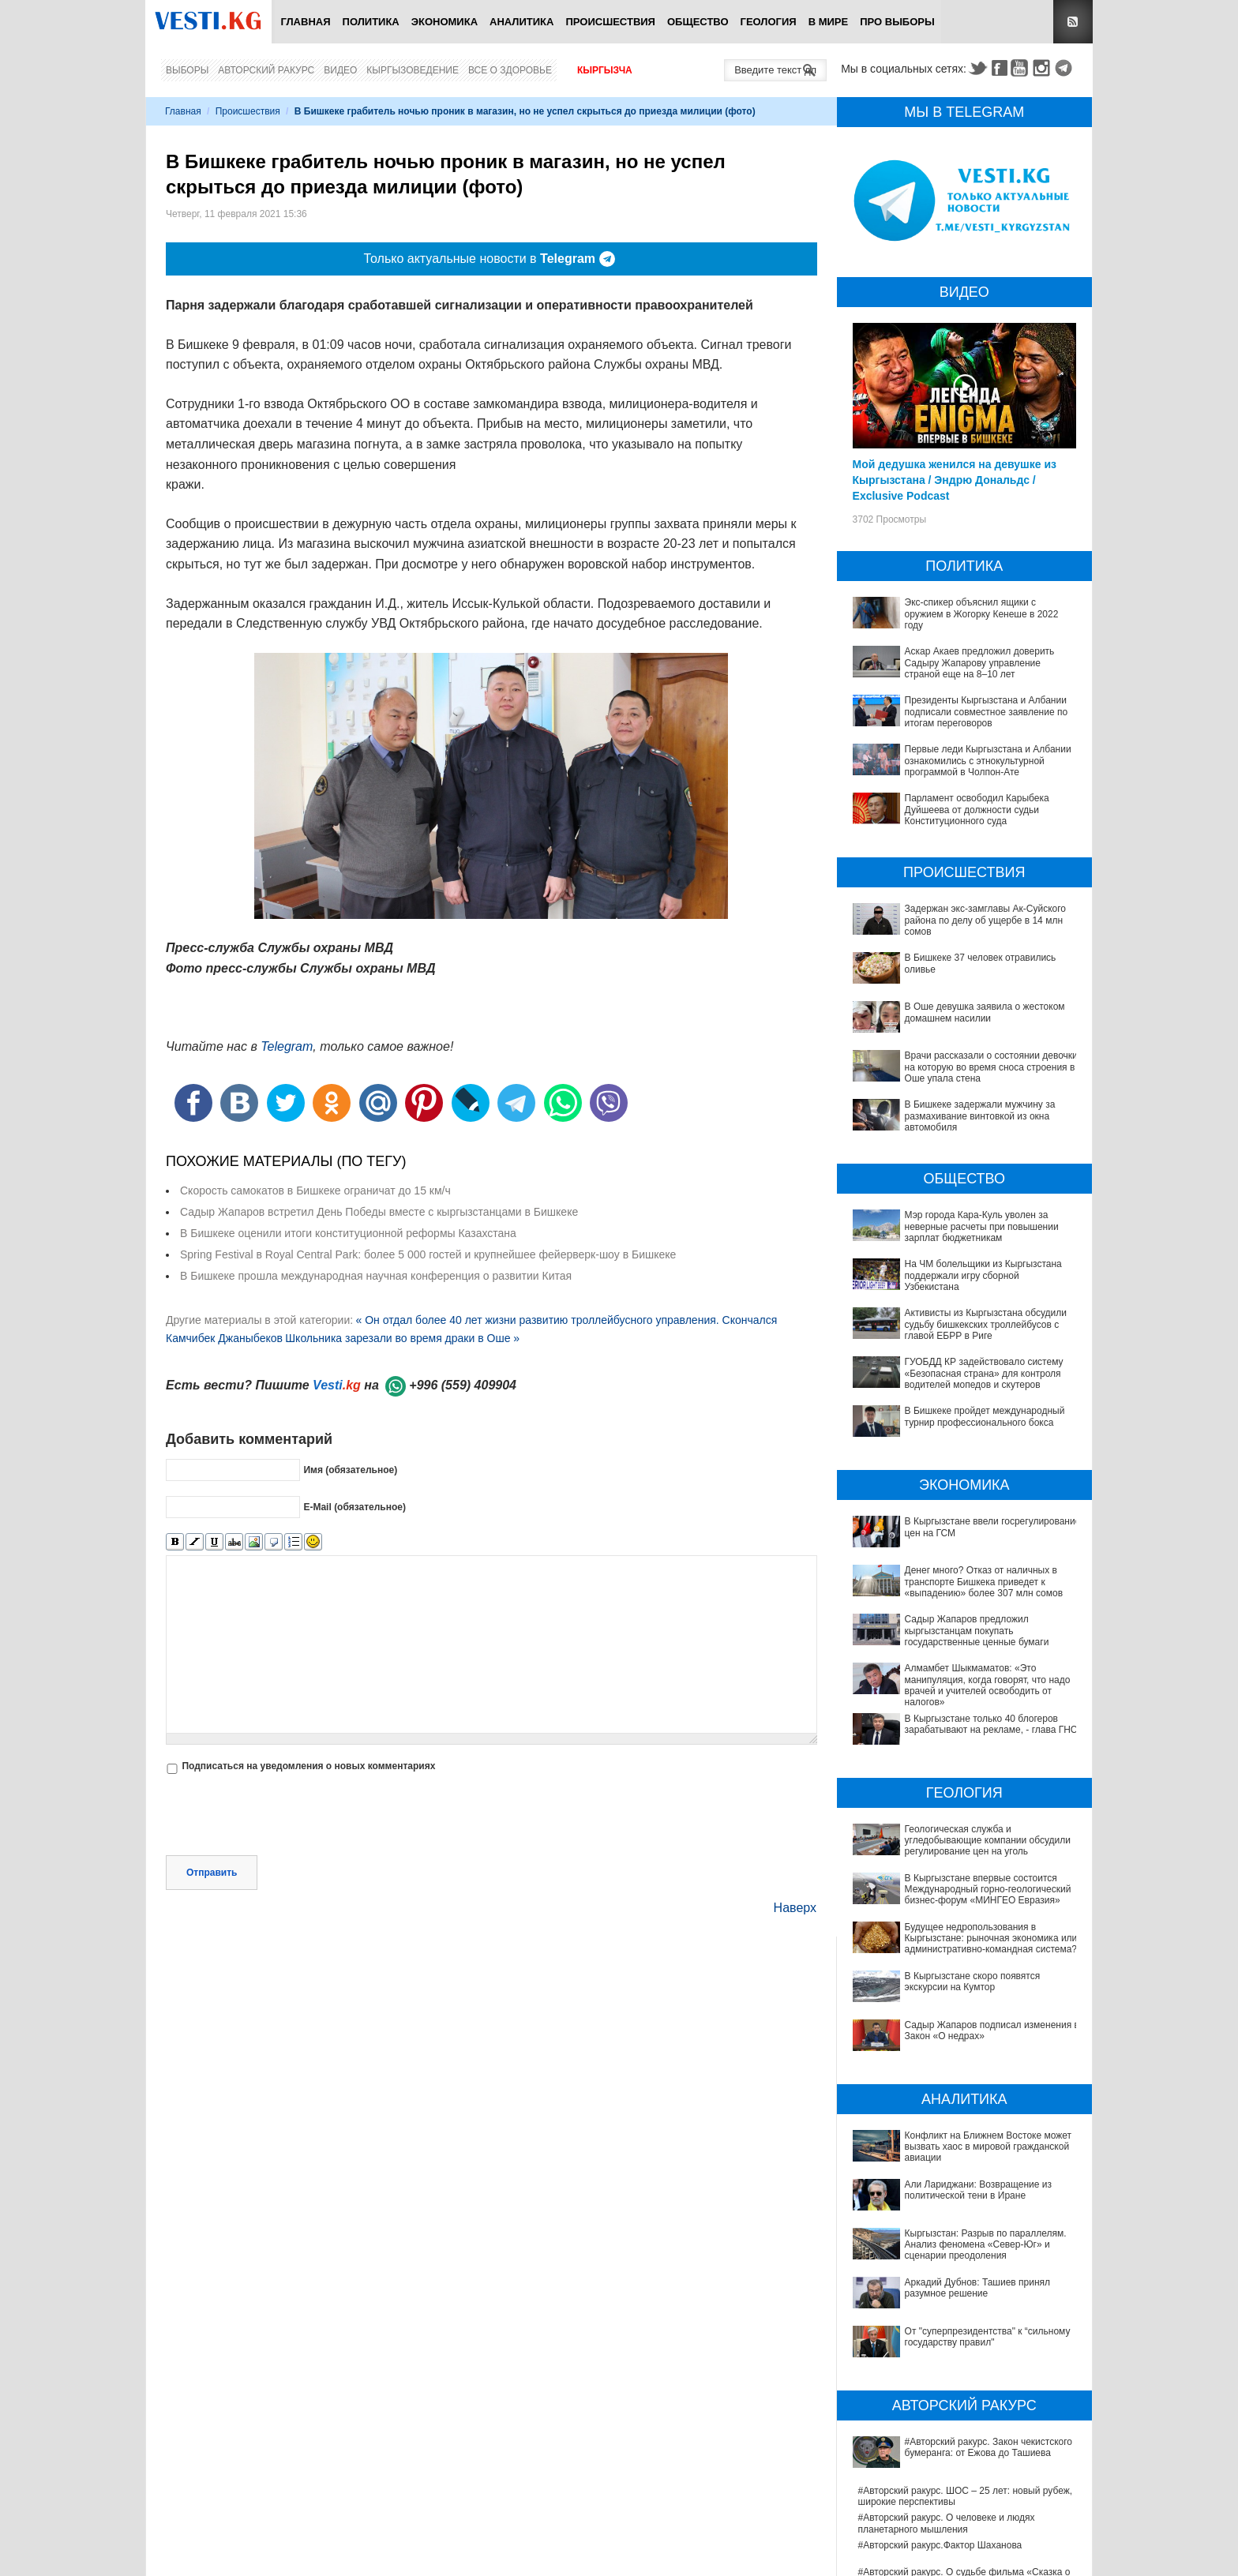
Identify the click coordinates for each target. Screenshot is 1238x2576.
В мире (828, 22)
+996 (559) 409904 (462, 1385)
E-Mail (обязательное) (354, 1506)
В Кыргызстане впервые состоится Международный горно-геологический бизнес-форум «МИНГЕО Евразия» (959, 1890)
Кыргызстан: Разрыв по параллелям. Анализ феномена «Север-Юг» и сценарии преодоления (966, 2132)
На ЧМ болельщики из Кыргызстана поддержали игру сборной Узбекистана (983, 1275)
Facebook (1000, 68)
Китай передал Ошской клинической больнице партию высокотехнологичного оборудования (961, 2486)
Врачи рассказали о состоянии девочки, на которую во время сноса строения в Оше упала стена (993, 1067)
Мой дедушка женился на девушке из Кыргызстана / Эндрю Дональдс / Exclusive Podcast (955, 480)
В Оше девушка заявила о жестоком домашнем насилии (985, 1012)
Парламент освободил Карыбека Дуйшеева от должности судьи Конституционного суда (977, 810)
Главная (305, 22)
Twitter (977, 68)
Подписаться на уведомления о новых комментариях (308, 1766)
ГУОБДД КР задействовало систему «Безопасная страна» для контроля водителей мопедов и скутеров (984, 1373)
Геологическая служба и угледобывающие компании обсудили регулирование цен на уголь (988, 1841)
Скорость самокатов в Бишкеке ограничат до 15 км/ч (315, 1190)
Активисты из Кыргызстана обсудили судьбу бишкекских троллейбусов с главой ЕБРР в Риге (986, 1324)
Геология (769, 22)
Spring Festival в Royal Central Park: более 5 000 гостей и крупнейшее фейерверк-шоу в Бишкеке (428, 1254)
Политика (371, 22)
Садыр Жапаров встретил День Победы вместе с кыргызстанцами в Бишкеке (379, 1212)
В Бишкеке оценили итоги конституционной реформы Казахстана (348, 1233)
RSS (1073, 21)
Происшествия (610, 22)
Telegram (1066, 68)
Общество (698, 22)
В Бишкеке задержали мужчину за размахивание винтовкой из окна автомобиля (980, 1116)
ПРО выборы (897, 22)
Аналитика (521, 22)
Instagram (1044, 68)
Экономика (444, 22)
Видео (340, 70)
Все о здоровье (510, 70)
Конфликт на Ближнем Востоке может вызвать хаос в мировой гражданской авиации (961, 2078)
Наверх (795, 1907)
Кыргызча (604, 70)
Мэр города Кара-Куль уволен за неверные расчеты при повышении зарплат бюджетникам (982, 1226)
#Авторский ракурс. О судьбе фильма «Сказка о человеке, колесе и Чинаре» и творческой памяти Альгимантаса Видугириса (967, 2392)
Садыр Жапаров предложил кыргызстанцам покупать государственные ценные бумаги (977, 1631)
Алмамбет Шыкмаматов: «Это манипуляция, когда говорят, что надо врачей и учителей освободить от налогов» (988, 1685)
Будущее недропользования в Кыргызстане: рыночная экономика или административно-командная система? (955, 1928)
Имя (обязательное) (350, 1469)
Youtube (1022, 68)
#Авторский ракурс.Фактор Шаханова (940, 2353)
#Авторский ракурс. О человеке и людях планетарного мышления (946, 2331)
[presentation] (286, 1816)
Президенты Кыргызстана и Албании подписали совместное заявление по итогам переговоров (986, 712)
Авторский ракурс (266, 70)
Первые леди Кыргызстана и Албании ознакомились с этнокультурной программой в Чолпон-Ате (988, 761)
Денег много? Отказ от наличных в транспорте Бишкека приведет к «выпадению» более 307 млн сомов (984, 1582)
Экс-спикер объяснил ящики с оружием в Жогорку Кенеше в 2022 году (982, 614)
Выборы (187, 70)
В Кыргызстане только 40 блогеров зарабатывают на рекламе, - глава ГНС (991, 1724)
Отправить (211, 1872)
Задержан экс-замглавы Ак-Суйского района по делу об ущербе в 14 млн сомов (985, 920)
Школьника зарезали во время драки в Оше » (402, 1338)
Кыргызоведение (412, 70)
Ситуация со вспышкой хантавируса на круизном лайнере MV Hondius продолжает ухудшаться (966, 2552)
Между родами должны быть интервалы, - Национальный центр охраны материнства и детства (956, 2520)
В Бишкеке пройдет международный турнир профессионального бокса (985, 1416)
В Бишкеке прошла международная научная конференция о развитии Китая (376, 1275)
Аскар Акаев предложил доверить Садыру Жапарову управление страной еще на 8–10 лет (980, 663)
